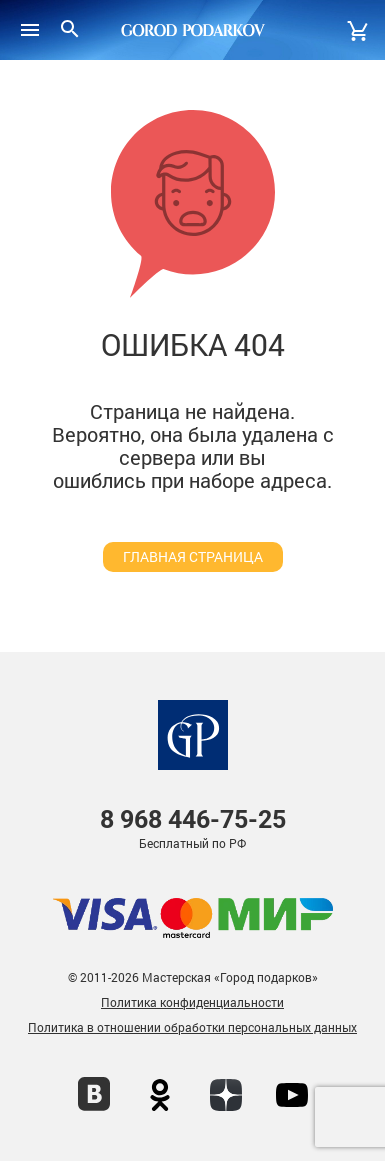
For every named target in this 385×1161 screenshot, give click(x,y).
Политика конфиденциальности (192, 1002)
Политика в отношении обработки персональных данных (192, 1027)
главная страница (193, 556)
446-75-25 (193, 819)
